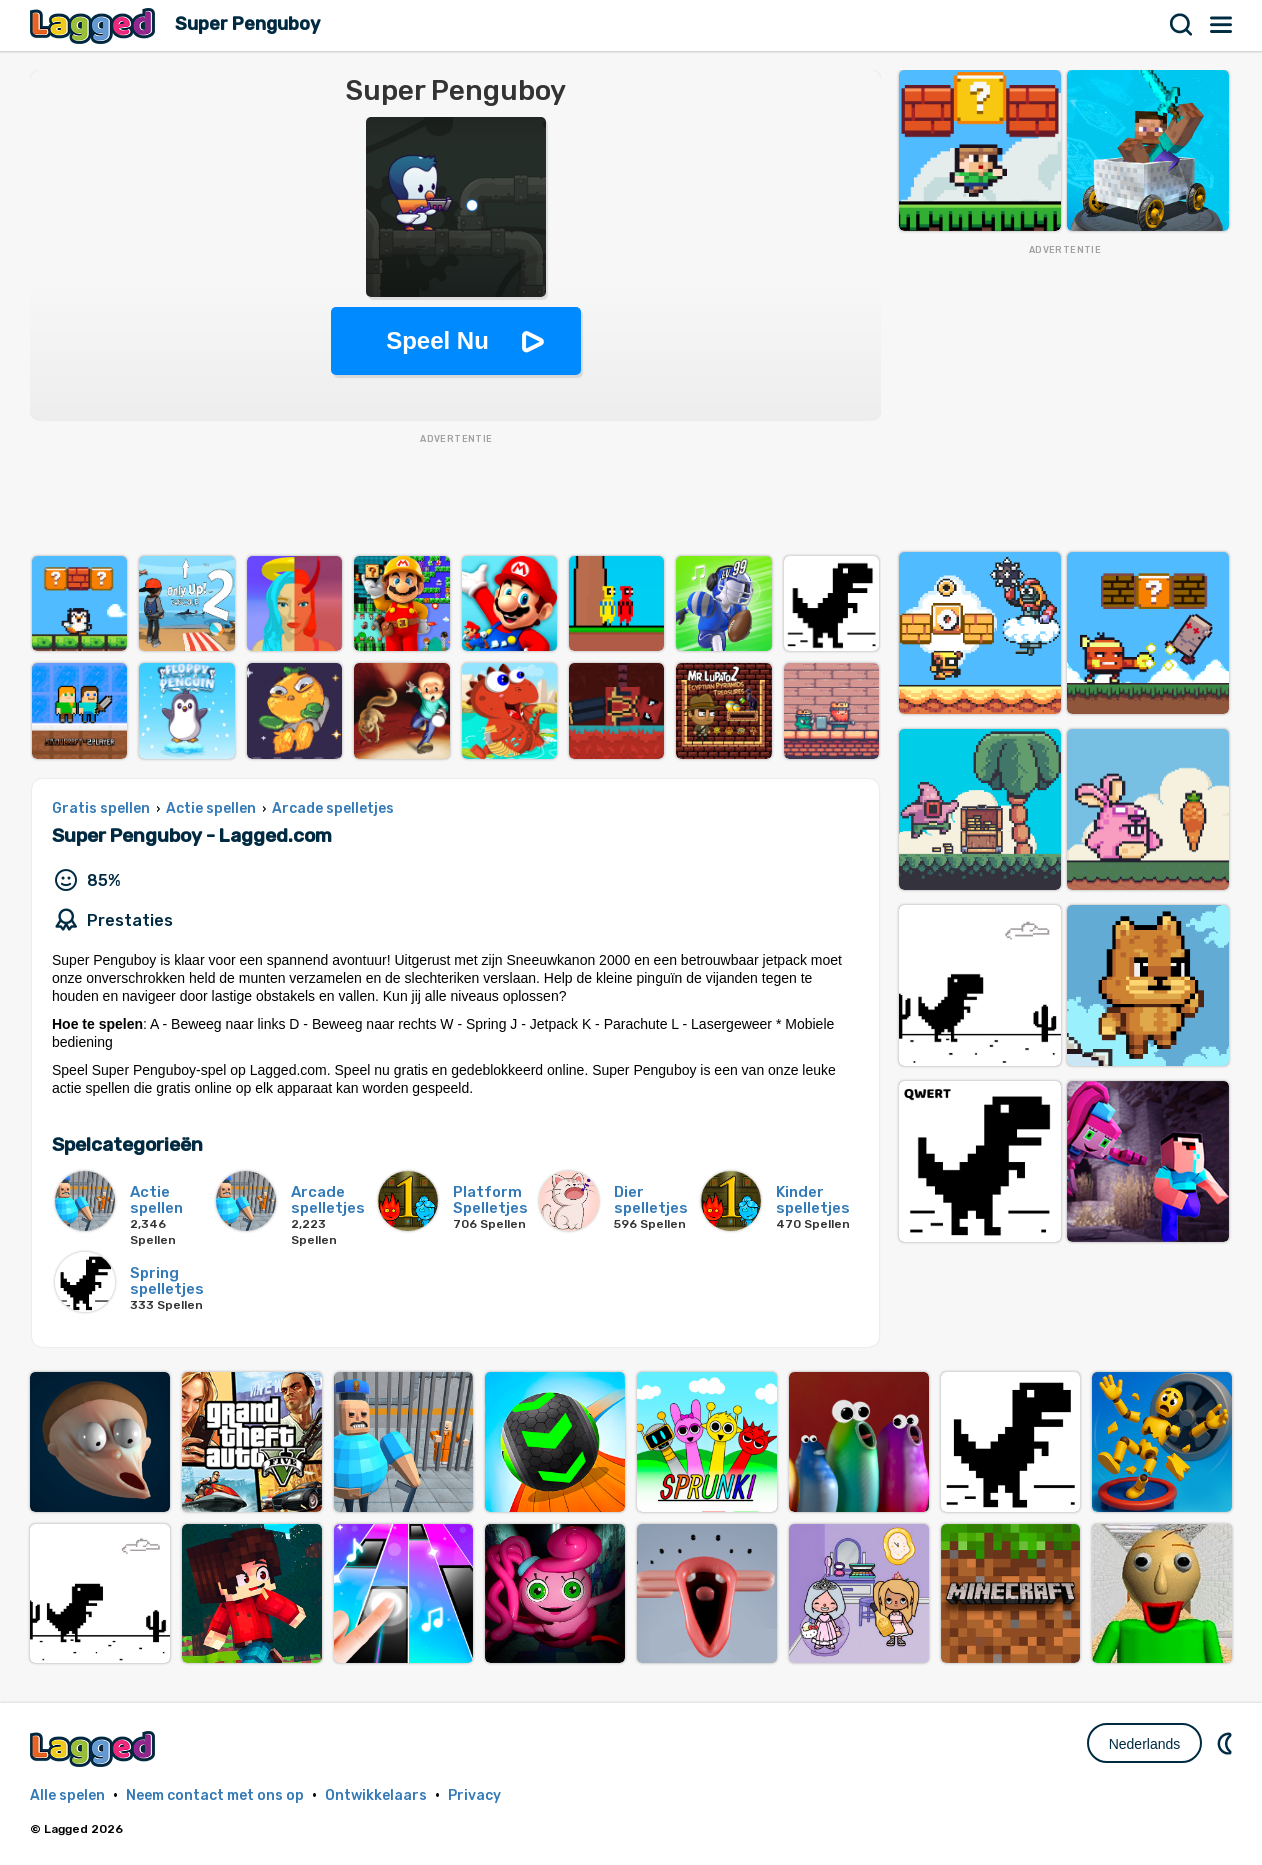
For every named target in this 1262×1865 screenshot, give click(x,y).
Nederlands (1145, 1744)
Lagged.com (95, 1748)
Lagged (95, 25)
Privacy (474, 1795)
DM (1227, 1743)
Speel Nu (437, 340)
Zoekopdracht (1182, 25)
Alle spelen (67, 1795)
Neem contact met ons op (215, 1795)
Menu (1222, 25)
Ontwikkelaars (376, 1795)
